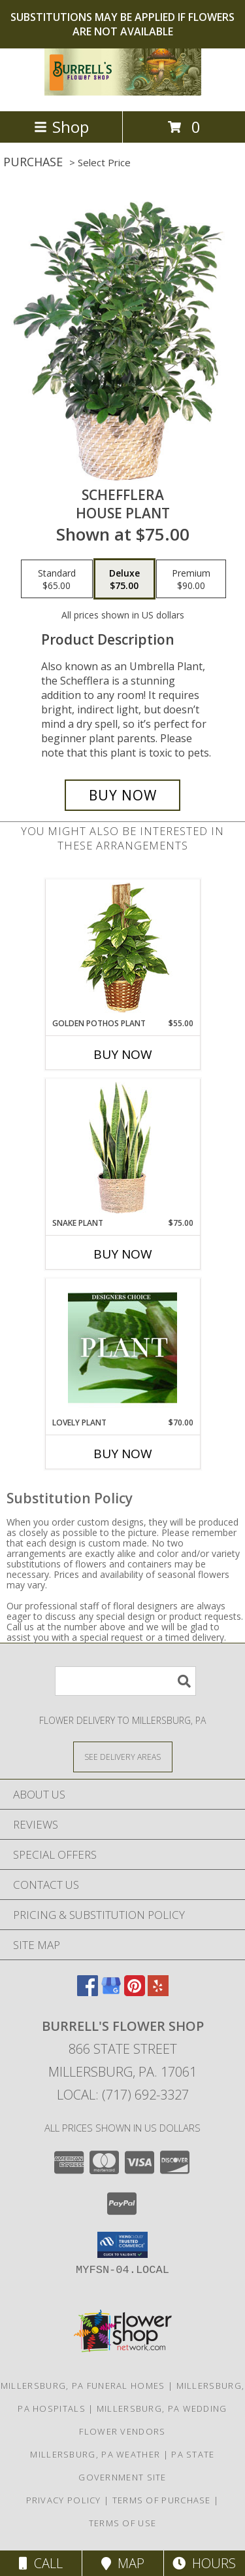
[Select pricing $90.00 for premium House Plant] (191, 579)
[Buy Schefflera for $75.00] (123, 795)
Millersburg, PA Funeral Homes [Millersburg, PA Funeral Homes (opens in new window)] (83, 2385)
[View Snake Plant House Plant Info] (122, 1148)
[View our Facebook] (87, 1991)
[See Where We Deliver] (122, 1756)
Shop (61, 126)
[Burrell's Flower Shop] (122, 92)
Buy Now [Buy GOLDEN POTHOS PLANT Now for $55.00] (122, 1054)
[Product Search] (125, 1681)
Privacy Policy (63, 2500)
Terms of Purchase (161, 2500)
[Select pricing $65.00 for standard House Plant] (57, 579)
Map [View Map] (122, 2563)
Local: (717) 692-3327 (123, 2094)
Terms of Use (123, 2523)
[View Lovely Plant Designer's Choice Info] (122, 1347)
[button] (122, 2245)
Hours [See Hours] (204, 2563)
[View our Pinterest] (134, 1991)
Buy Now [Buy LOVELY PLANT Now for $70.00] (122, 1453)
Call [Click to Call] (41, 2563)
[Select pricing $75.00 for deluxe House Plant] (124, 579)
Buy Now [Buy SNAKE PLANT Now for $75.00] (122, 1253)
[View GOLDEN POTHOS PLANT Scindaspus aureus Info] (122, 948)
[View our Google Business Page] (111, 1991)
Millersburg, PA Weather (95, 2454)
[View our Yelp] (158, 1991)
